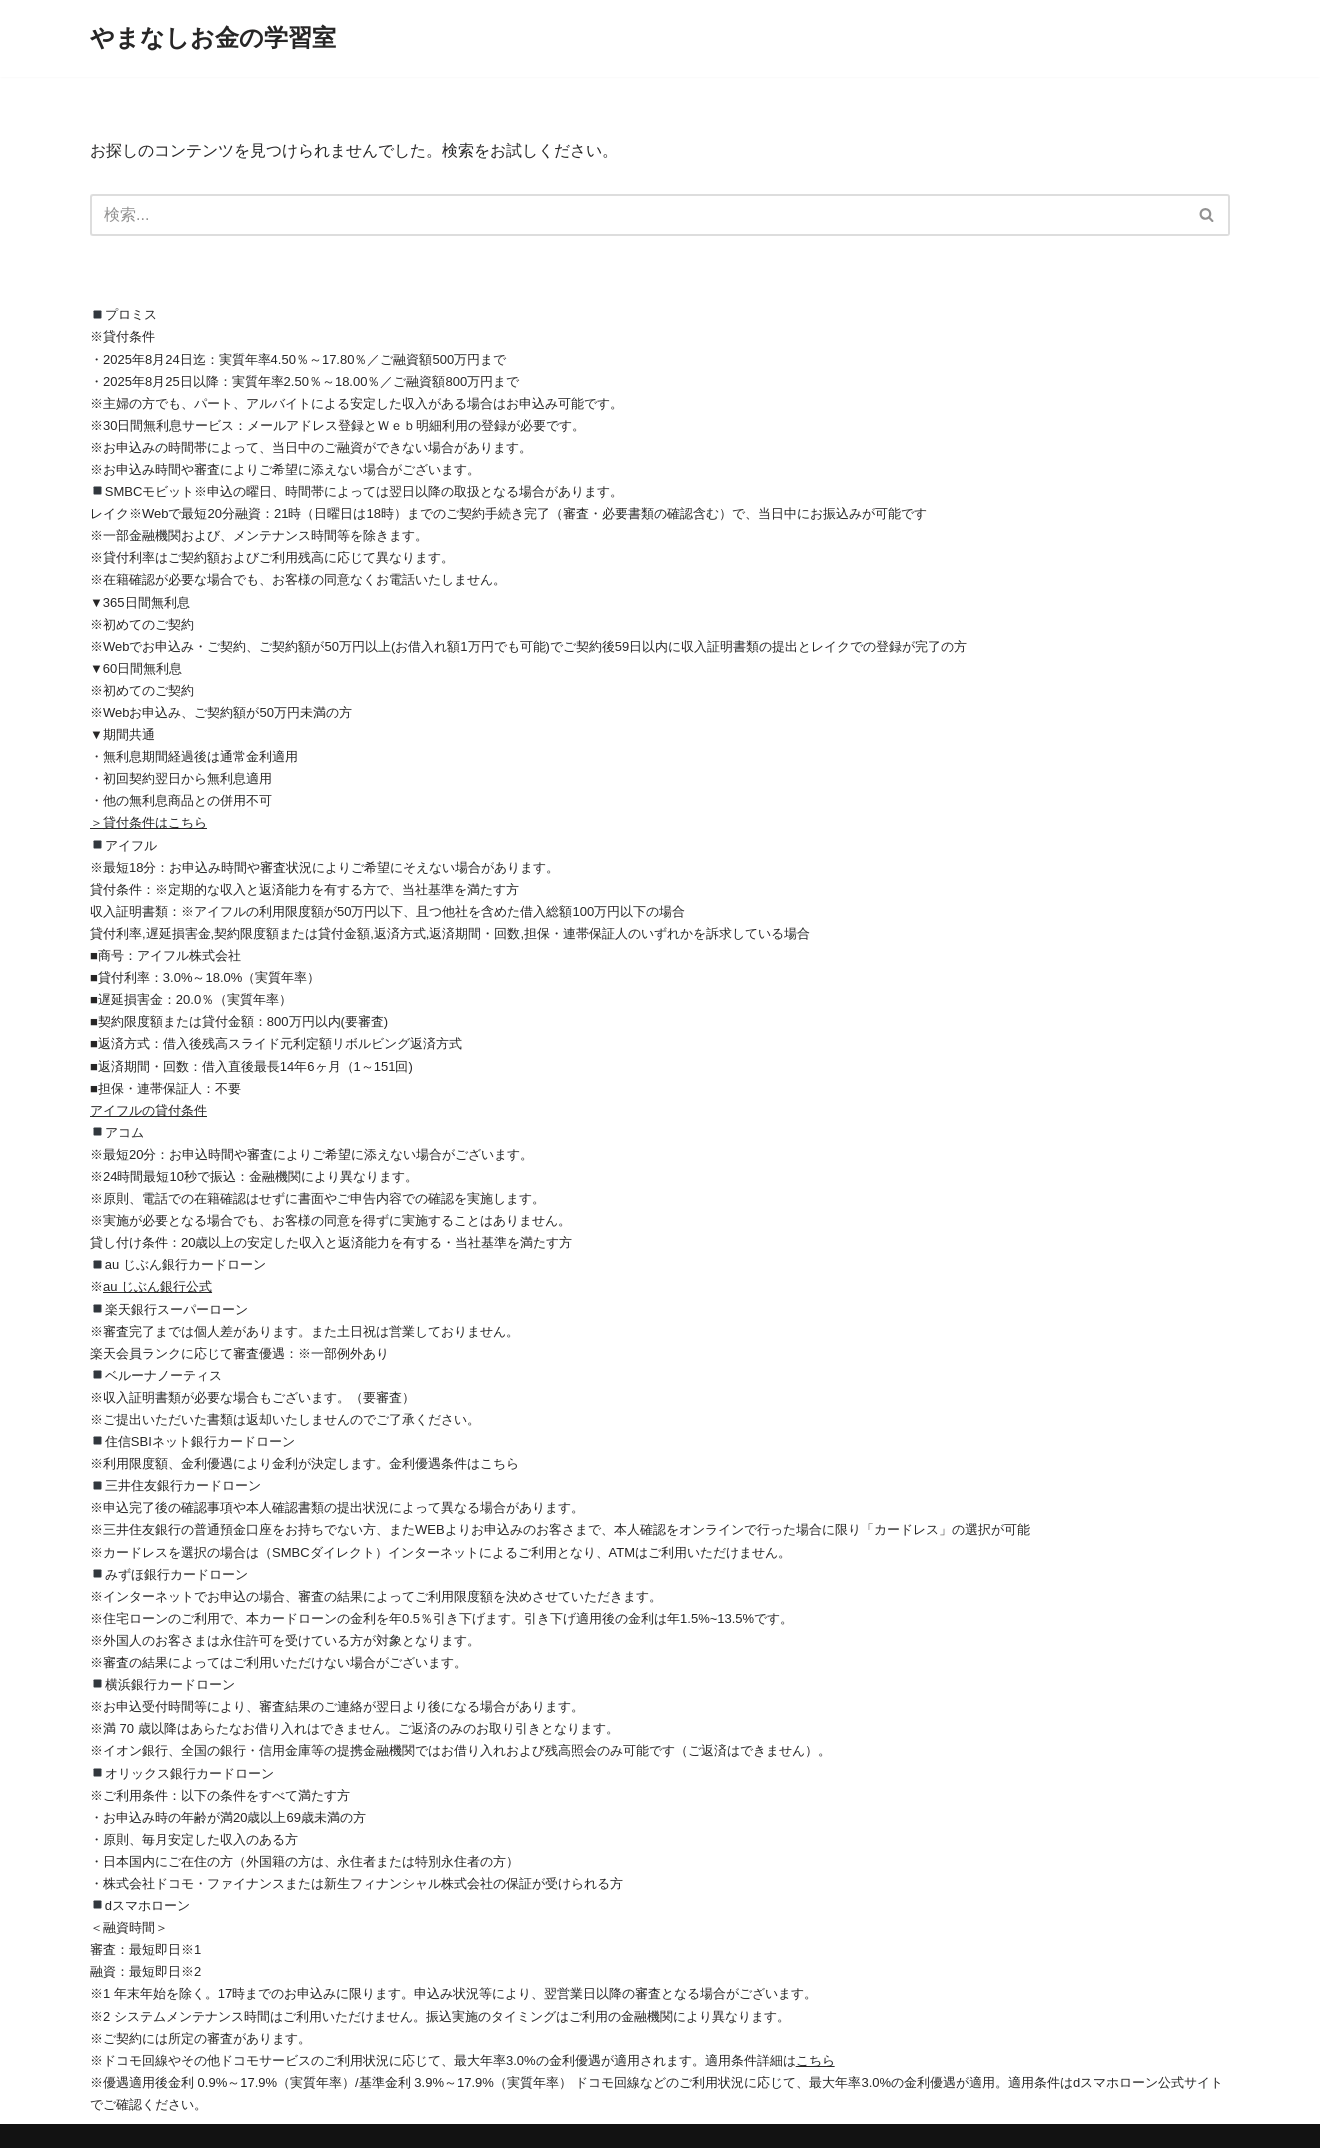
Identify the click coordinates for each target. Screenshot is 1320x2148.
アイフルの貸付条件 (148, 1110)
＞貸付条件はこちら (148, 822)
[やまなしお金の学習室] (213, 38)
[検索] (637, 215)
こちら (815, 2060)
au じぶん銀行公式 (157, 1286)
